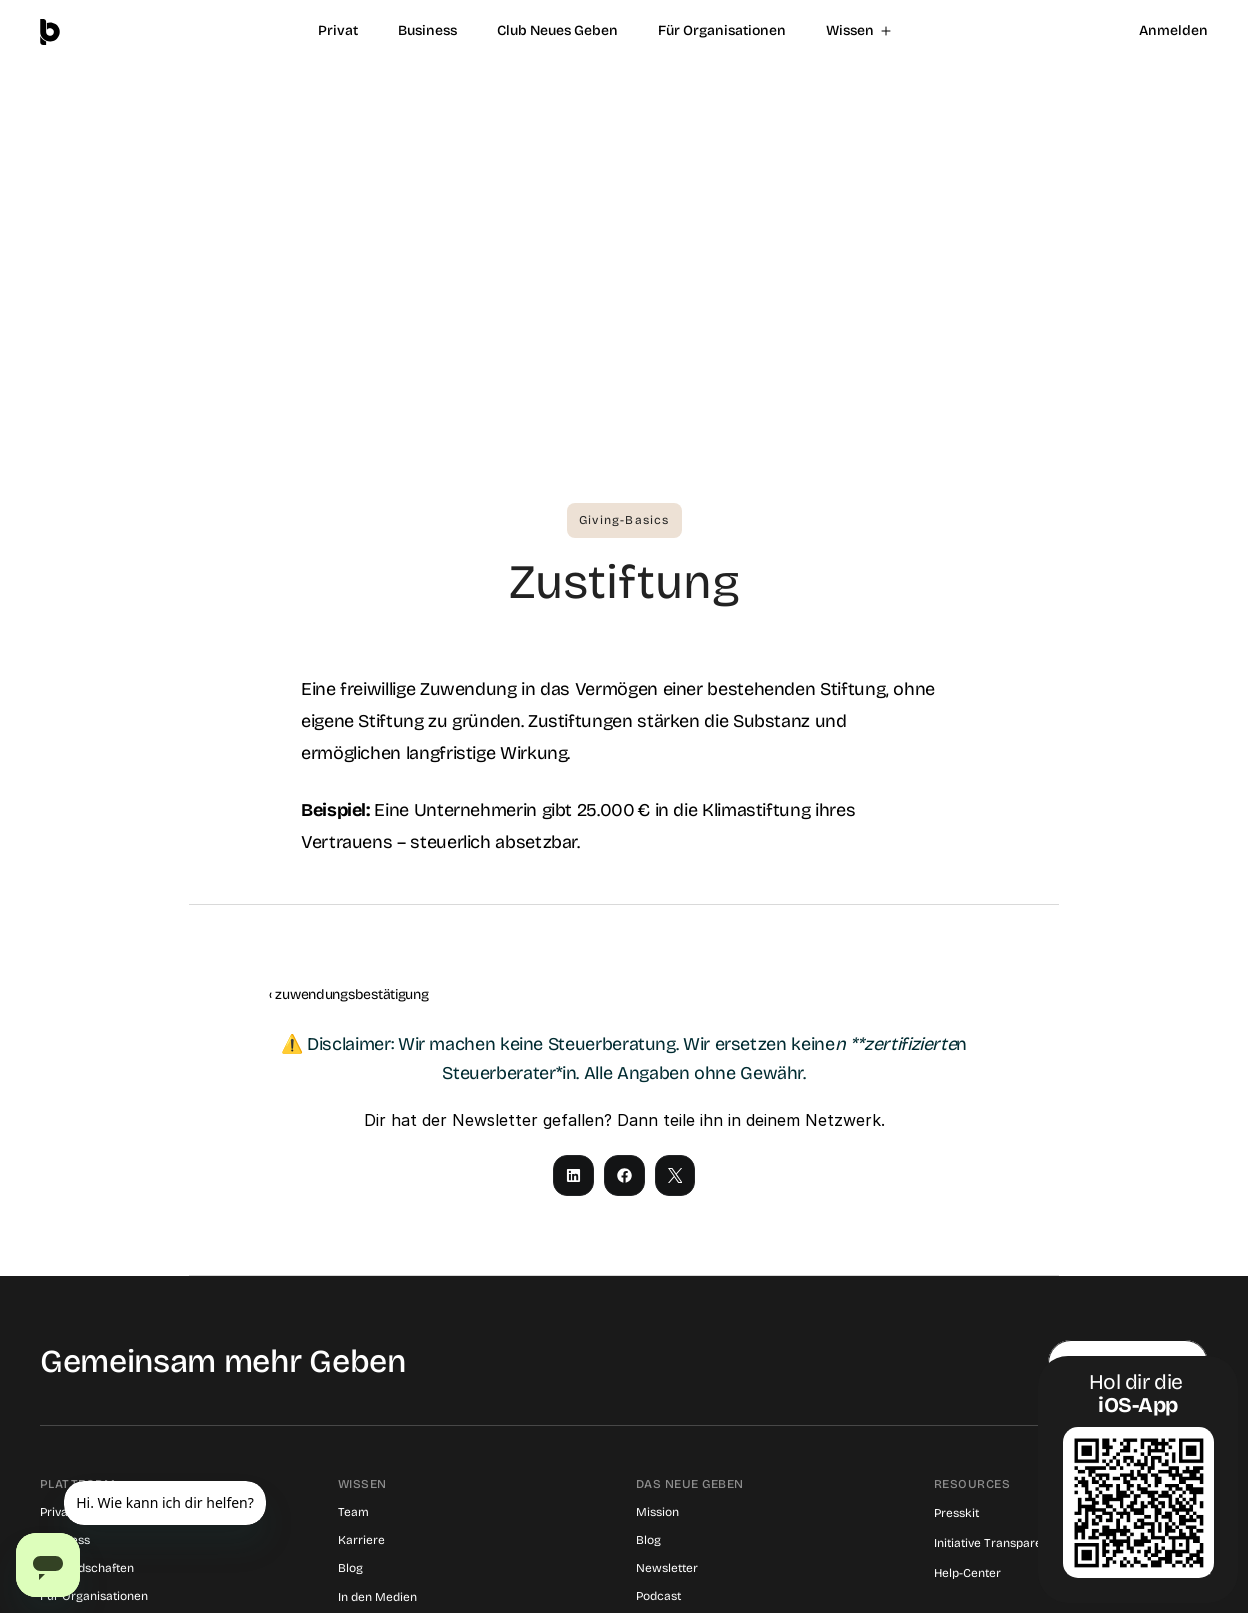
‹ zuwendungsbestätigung (349, 994)
